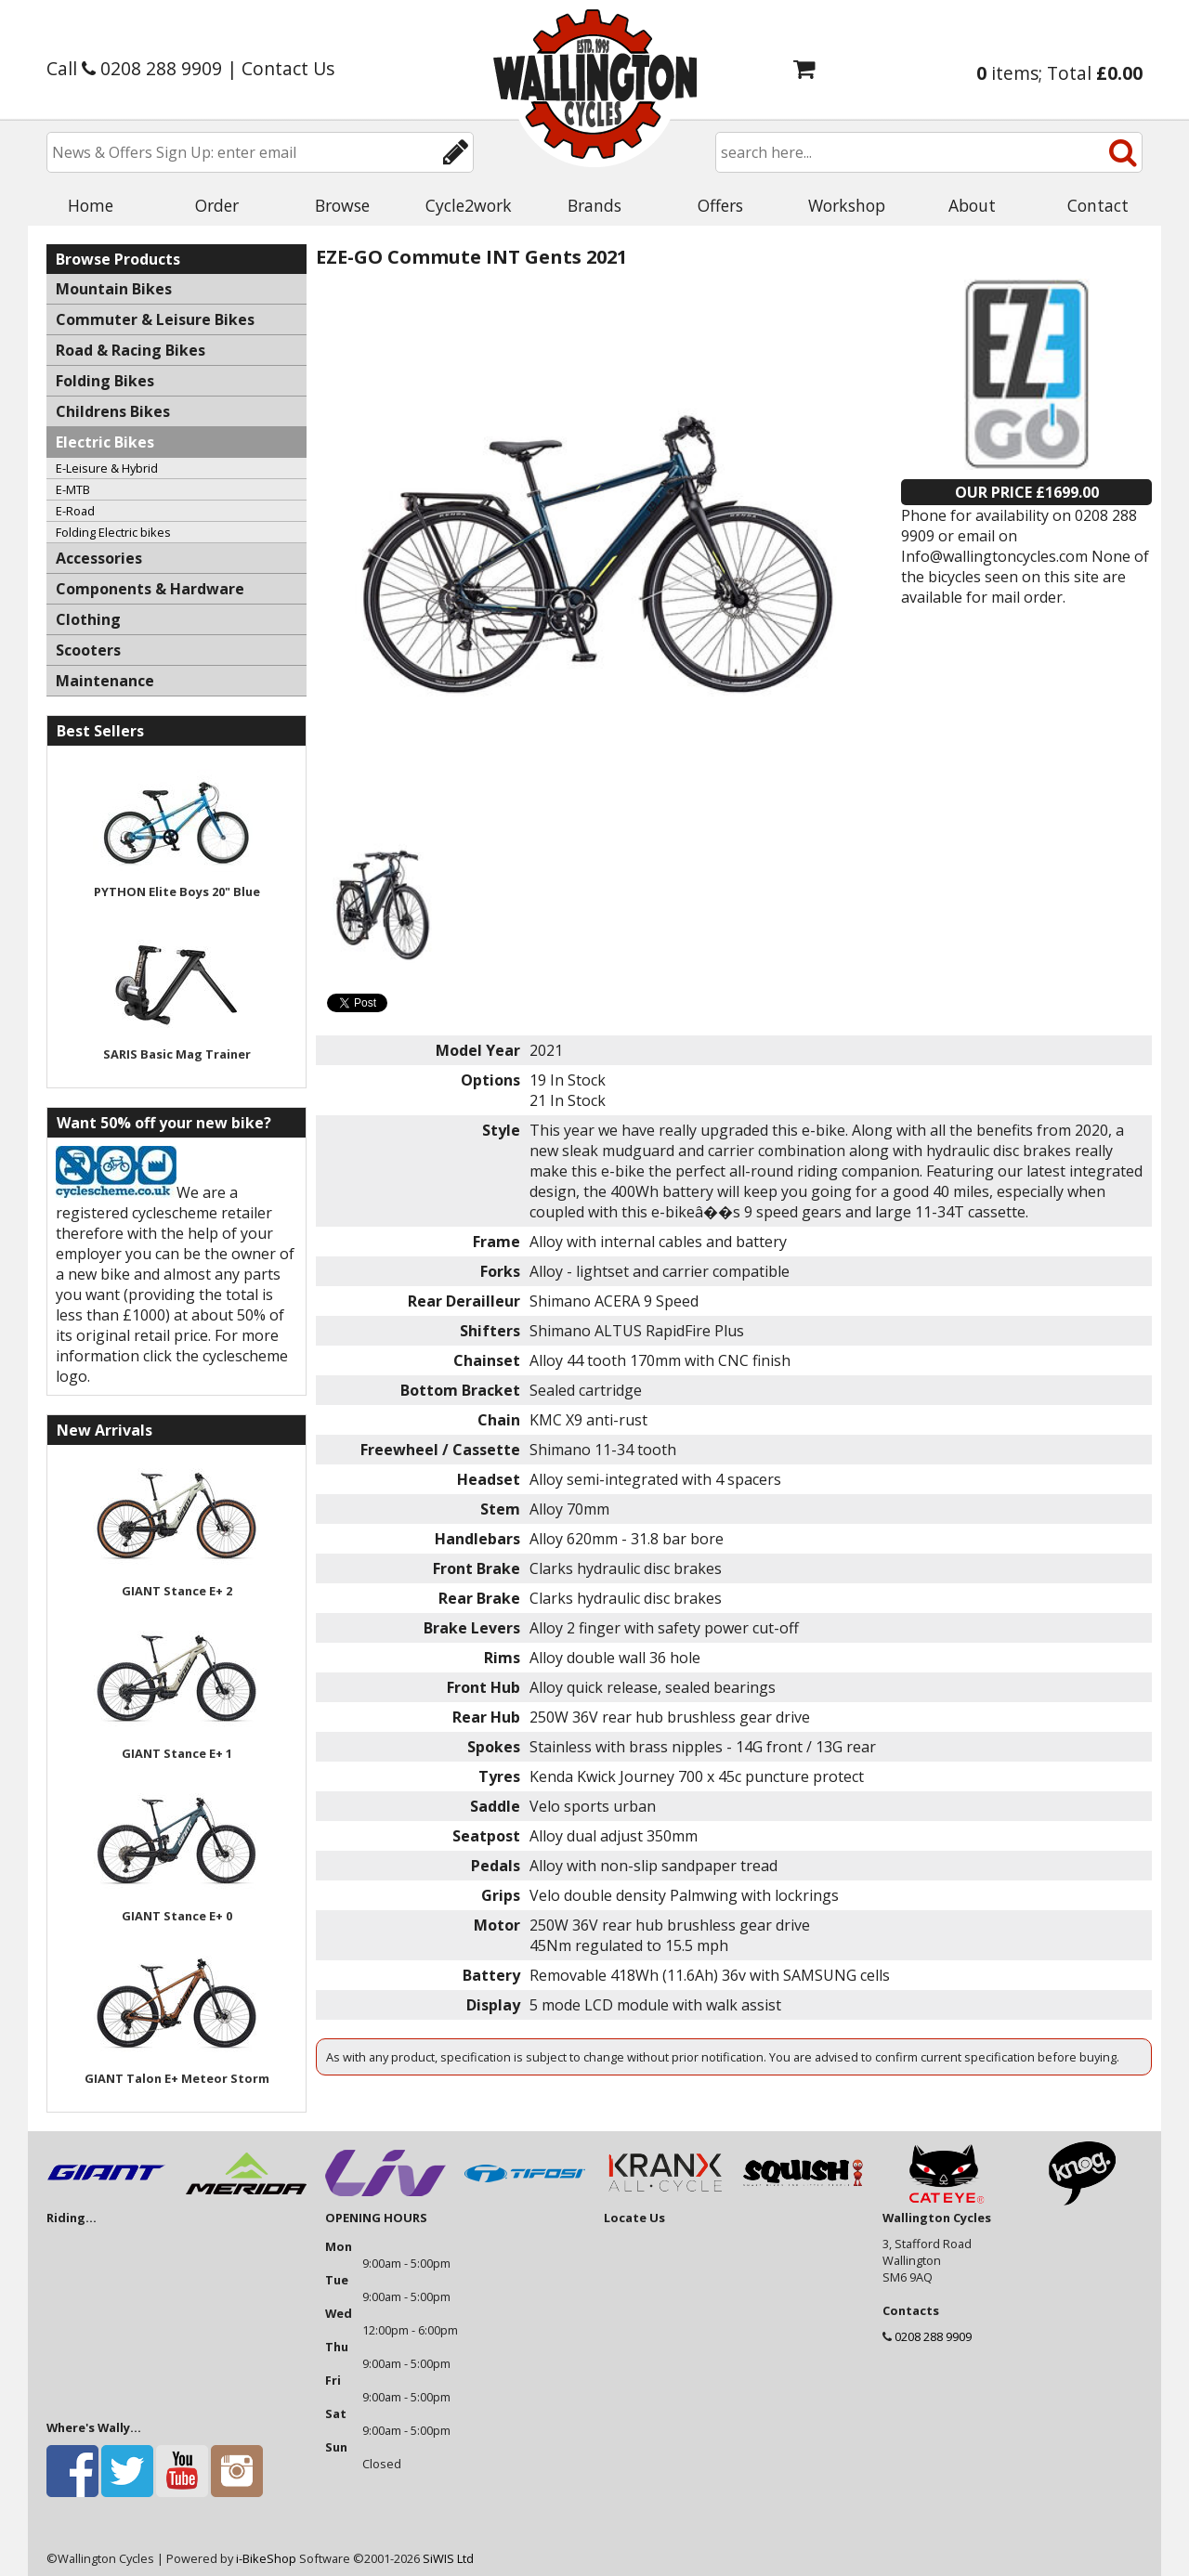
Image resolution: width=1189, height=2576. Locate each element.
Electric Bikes (105, 442)
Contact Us (288, 68)
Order (217, 205)
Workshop (846, 205)
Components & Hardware (150, 589)
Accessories (99, 558)
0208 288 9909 (933, 2336)
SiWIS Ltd (448, 2558)
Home (90, 205)
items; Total (1059, 72)
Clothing (88, 619)
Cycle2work (468, 205)
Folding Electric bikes (113, 532)
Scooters (88, 650)
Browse (342, 205)
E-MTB (73, 489)
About (972, 205)
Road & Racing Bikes (130, 350)
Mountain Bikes (114, 289)
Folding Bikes (105, 381)
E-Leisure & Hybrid (107, 468)
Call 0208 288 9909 (134, 68)
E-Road (75, 510)
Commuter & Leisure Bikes (155, 319)
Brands (594, 205)
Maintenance (105, 680)
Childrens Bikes (113, 411)
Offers (720, 205)
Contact (1098, 205)
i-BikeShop (266, 2558)
